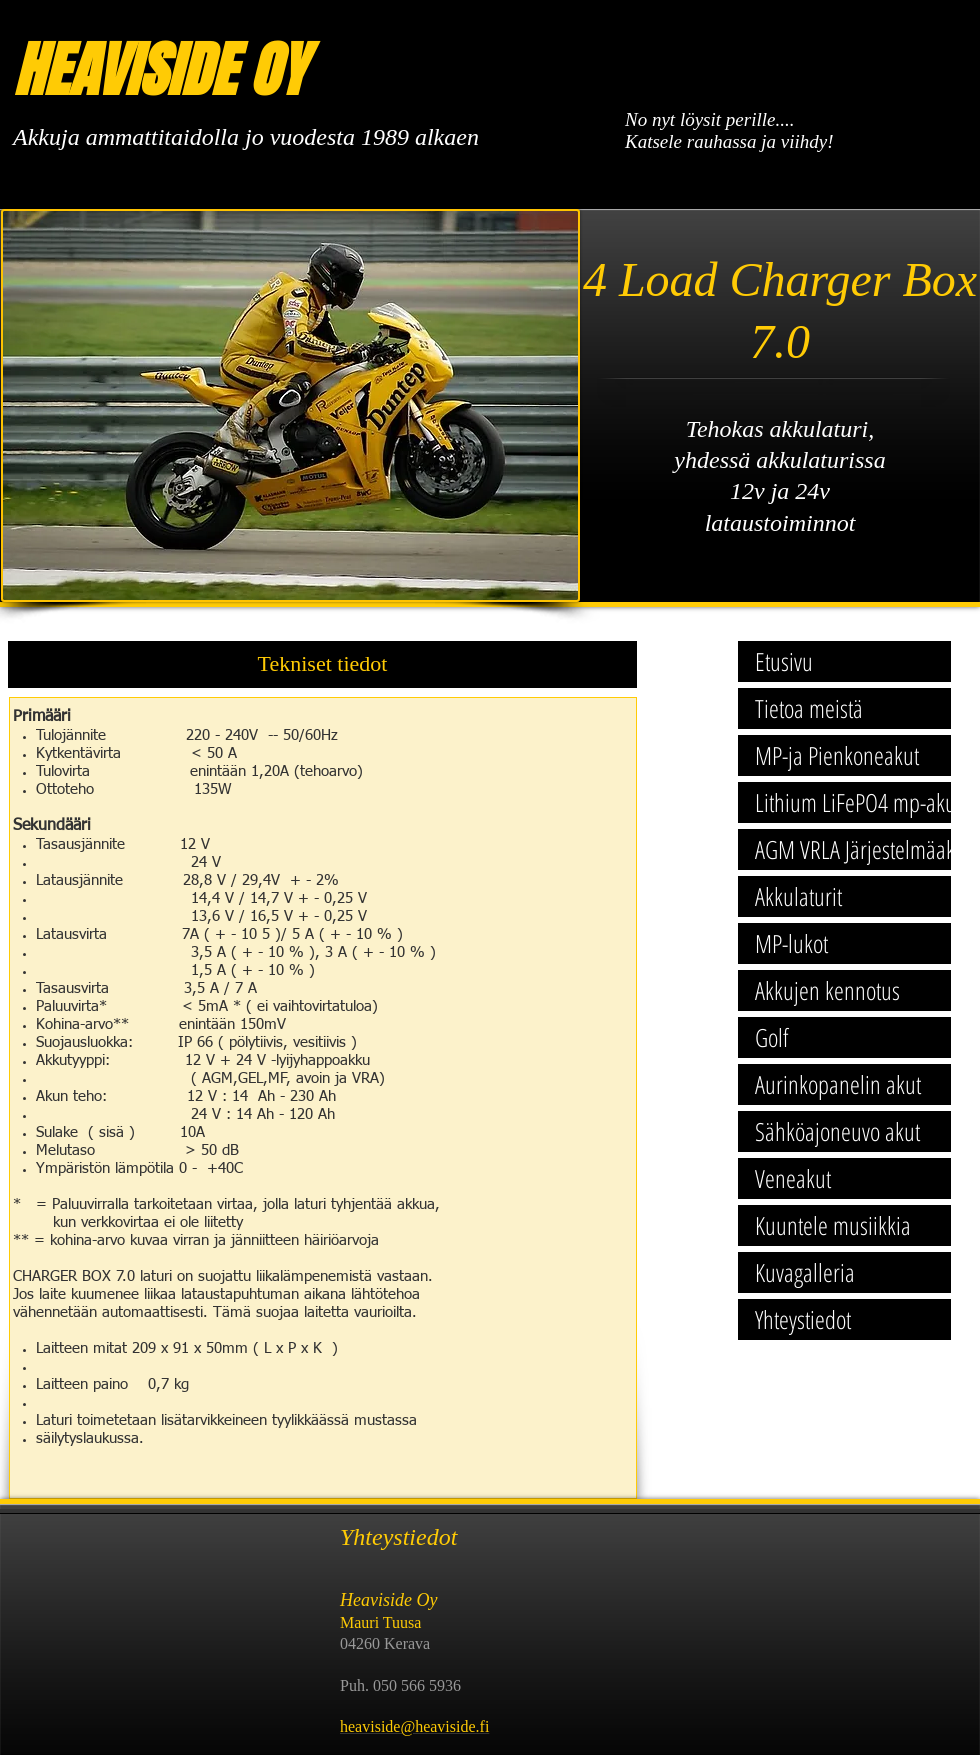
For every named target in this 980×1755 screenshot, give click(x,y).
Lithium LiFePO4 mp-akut (852, 802)
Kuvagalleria (805, 1272)
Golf (772, 1037)
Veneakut (793, 1178)
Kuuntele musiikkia (833, 1225)
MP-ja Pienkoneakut (837, 755)
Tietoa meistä (809, 708)
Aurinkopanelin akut (838, 1084)
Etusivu (784, 661)
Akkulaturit (798, 896)
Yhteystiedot (803, 1319)
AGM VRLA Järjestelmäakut (852, 849)
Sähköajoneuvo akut (837, 1131)
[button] (322, 664)
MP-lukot (791, 943)
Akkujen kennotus (827, 990)
